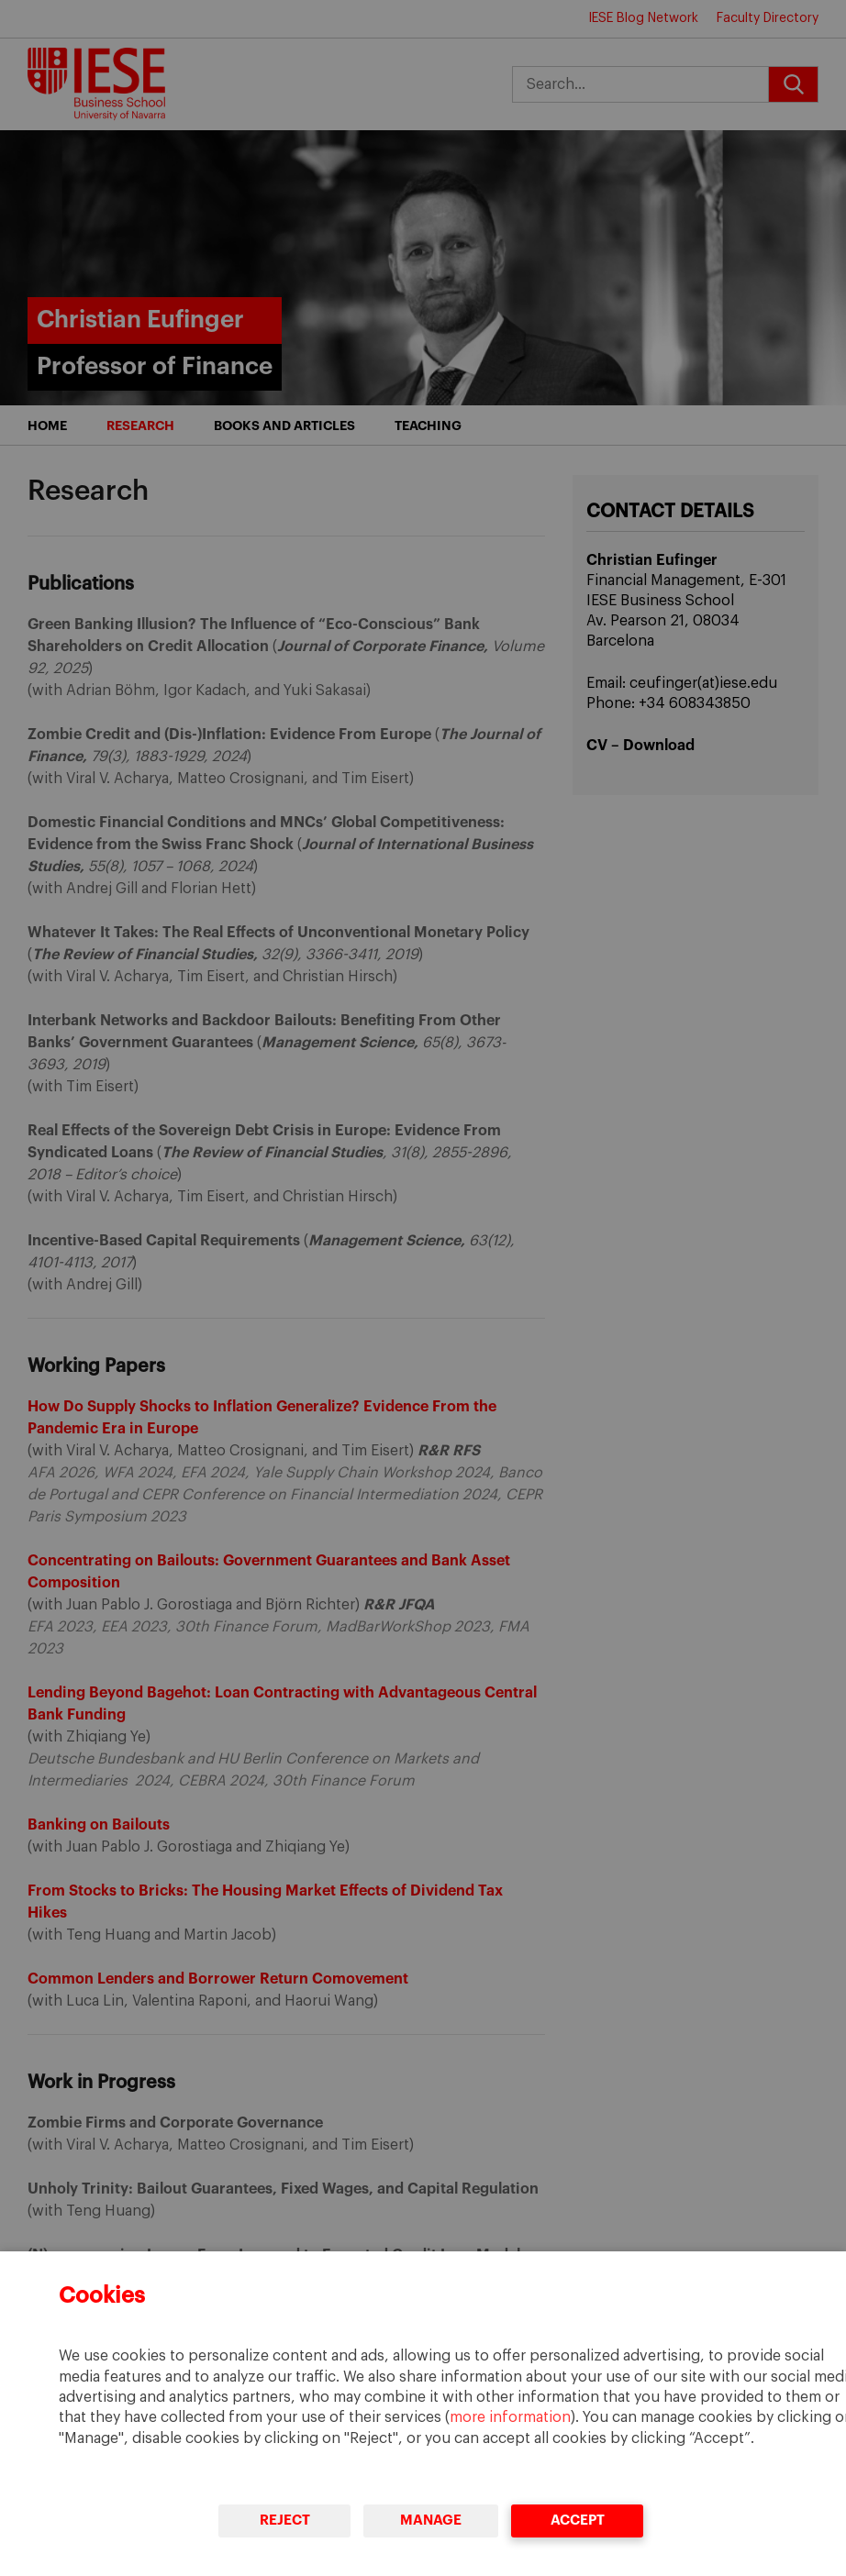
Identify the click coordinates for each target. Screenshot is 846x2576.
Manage (431, 2520)
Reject (284, 2520)
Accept (577, 2520)
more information (510, 2417)
